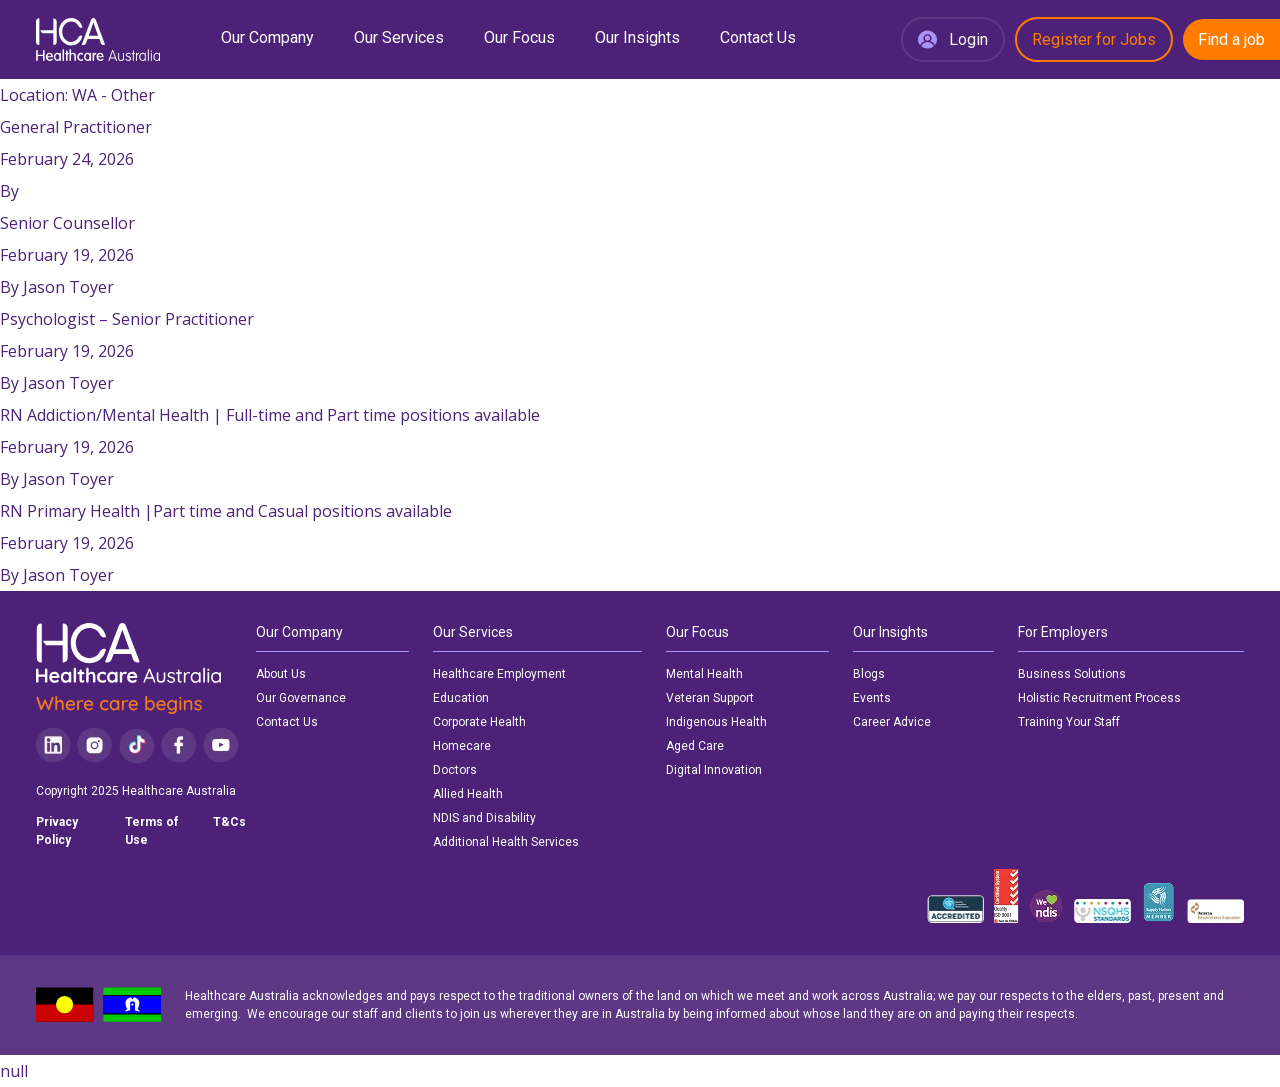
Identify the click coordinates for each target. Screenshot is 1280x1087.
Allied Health (468, 794)
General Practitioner (76, 127)
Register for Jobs (1094, 39)
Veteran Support (710, 698)
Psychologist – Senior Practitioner (127, 319)
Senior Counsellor (67, 223)
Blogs (869, 674)
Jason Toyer (68, 287)
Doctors (455, 770)
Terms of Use (151, 831)
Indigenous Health (716, 722)
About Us (281, 674)
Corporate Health (479, 722)
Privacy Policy (57, 831)
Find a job (1231, 39)
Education (461, 698)
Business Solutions (1072, 674)
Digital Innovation (714, 770)
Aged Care (695, 746)
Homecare (462, 746)
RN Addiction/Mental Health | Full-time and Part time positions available (270, 415)
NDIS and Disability (484, 818)
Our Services (399, 37)
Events (872, 698)
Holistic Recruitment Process (1099, 698)
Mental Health (704, 674)
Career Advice (892, 722)
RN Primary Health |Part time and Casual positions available (226, 511)
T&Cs (229, 822)
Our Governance (301, 698)
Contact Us (758, 37)
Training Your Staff (1069, 722)
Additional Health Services (506, 842)
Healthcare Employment (499, 674)
